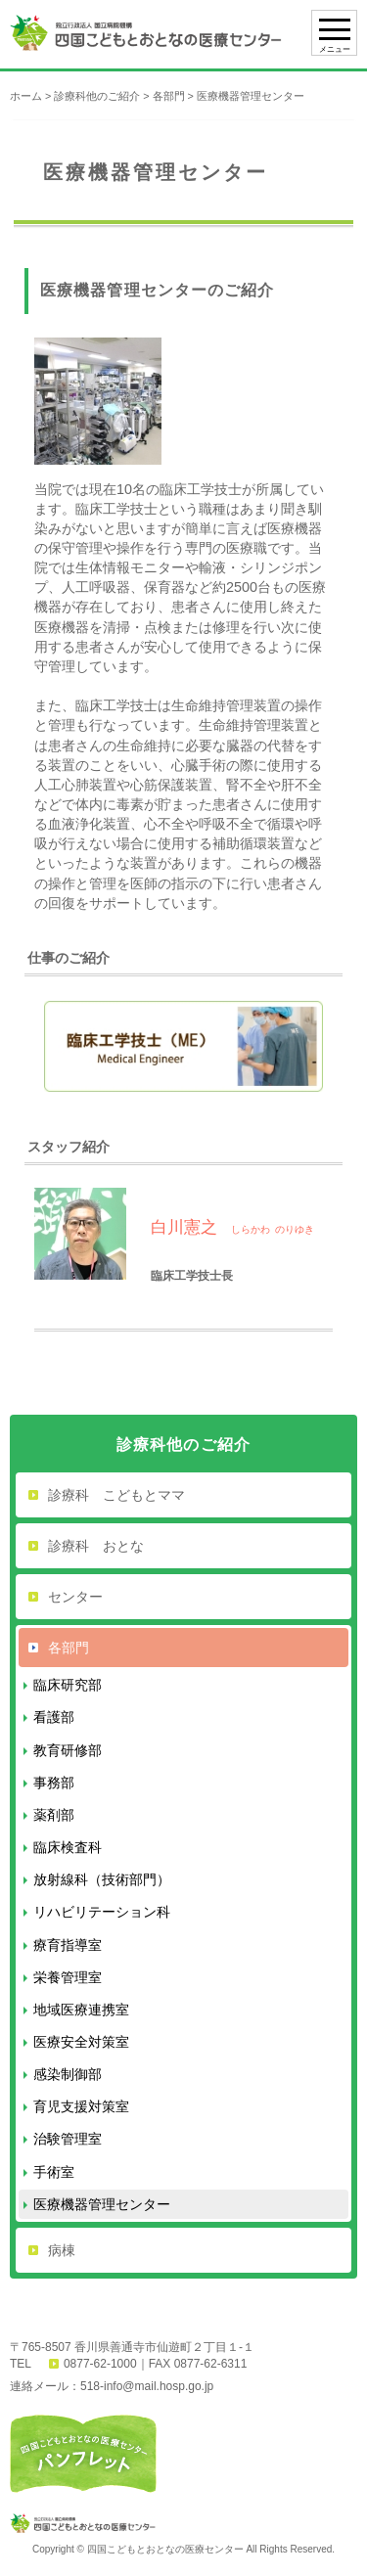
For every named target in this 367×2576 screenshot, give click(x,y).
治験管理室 (67, 2139)
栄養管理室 (67, 1977)
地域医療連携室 (81, 2009)
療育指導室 (67, 1945)
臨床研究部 (67, 1685)
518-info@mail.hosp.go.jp (146, 2386)
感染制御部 (67, 2074)
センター (75, 1596)
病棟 (61, 2250)
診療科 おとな (96, 1546)
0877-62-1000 (100, 2364)
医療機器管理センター (101, 2204)
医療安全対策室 (81, 2042)
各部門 (169, 96)
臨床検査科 (67, 1847)
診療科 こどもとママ (116, 1495)
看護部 (53, 1717)
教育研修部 (67, 1750)
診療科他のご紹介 (97, 96)
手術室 (53, 2172)
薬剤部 (53, 1815)
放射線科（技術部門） (101, 1879)
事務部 (53, 1782)
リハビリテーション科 (101, 1912)
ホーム (26, 96)
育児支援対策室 (81, 2106)
